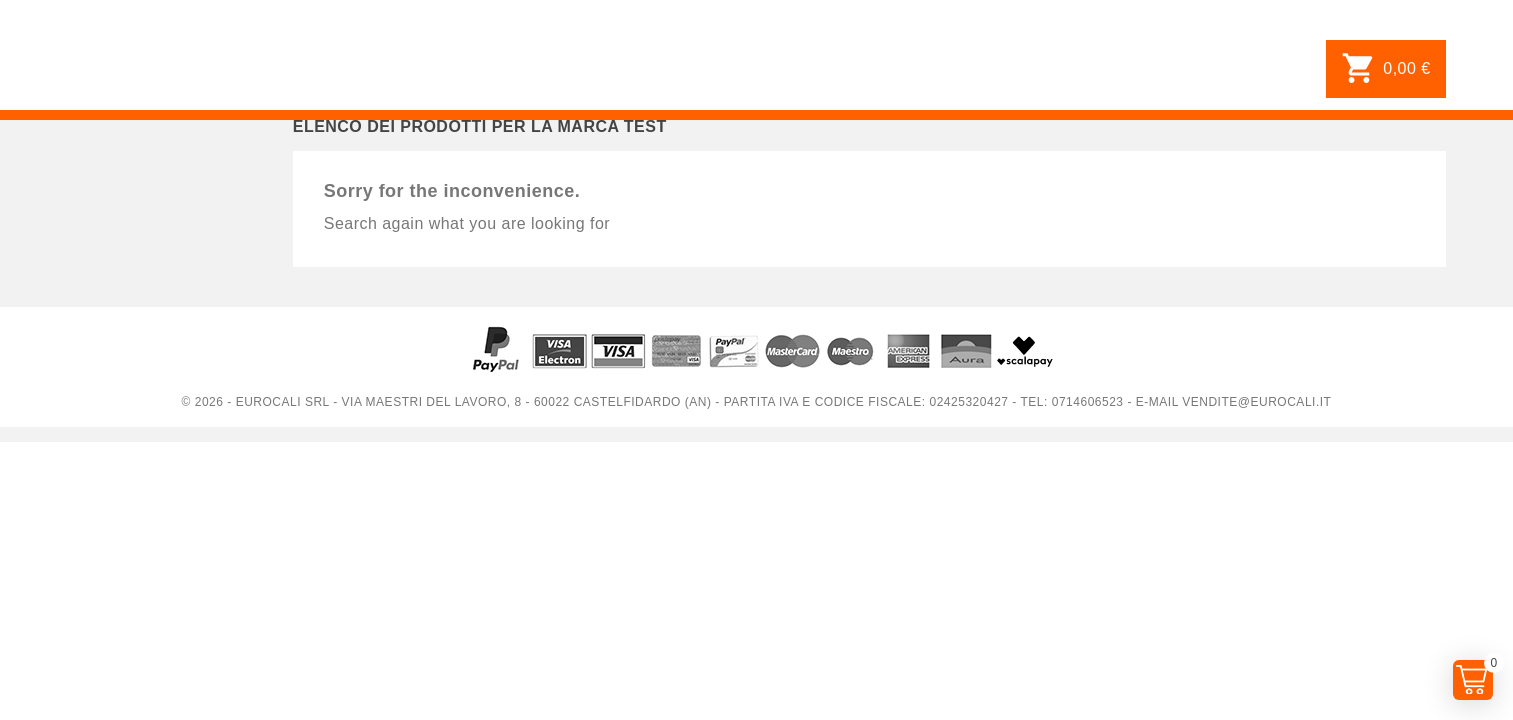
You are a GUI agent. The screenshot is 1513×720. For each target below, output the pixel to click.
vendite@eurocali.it (1256, 402)
